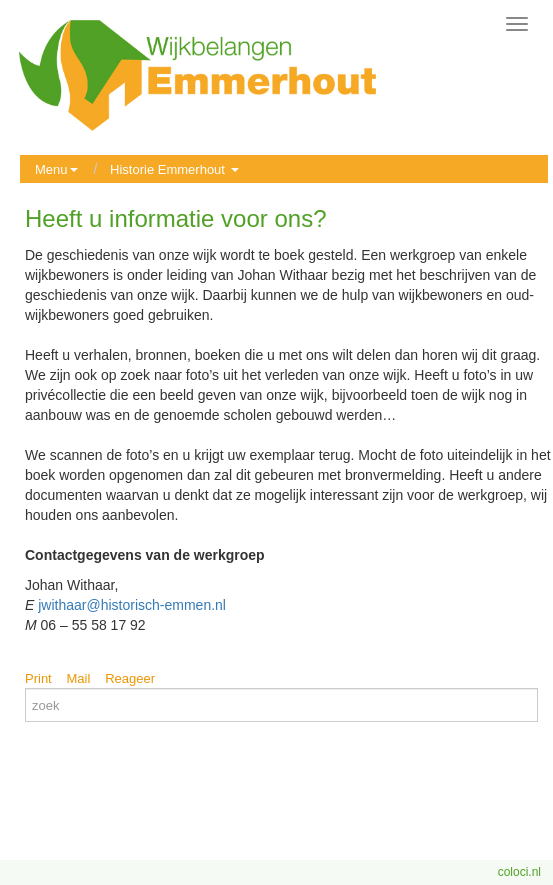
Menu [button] (56, 169)
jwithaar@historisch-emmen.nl (132, 605)
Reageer (130, 678)
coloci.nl (519, 872)
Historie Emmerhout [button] (174, 169)
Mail (79, 678)
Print (38, 678)
